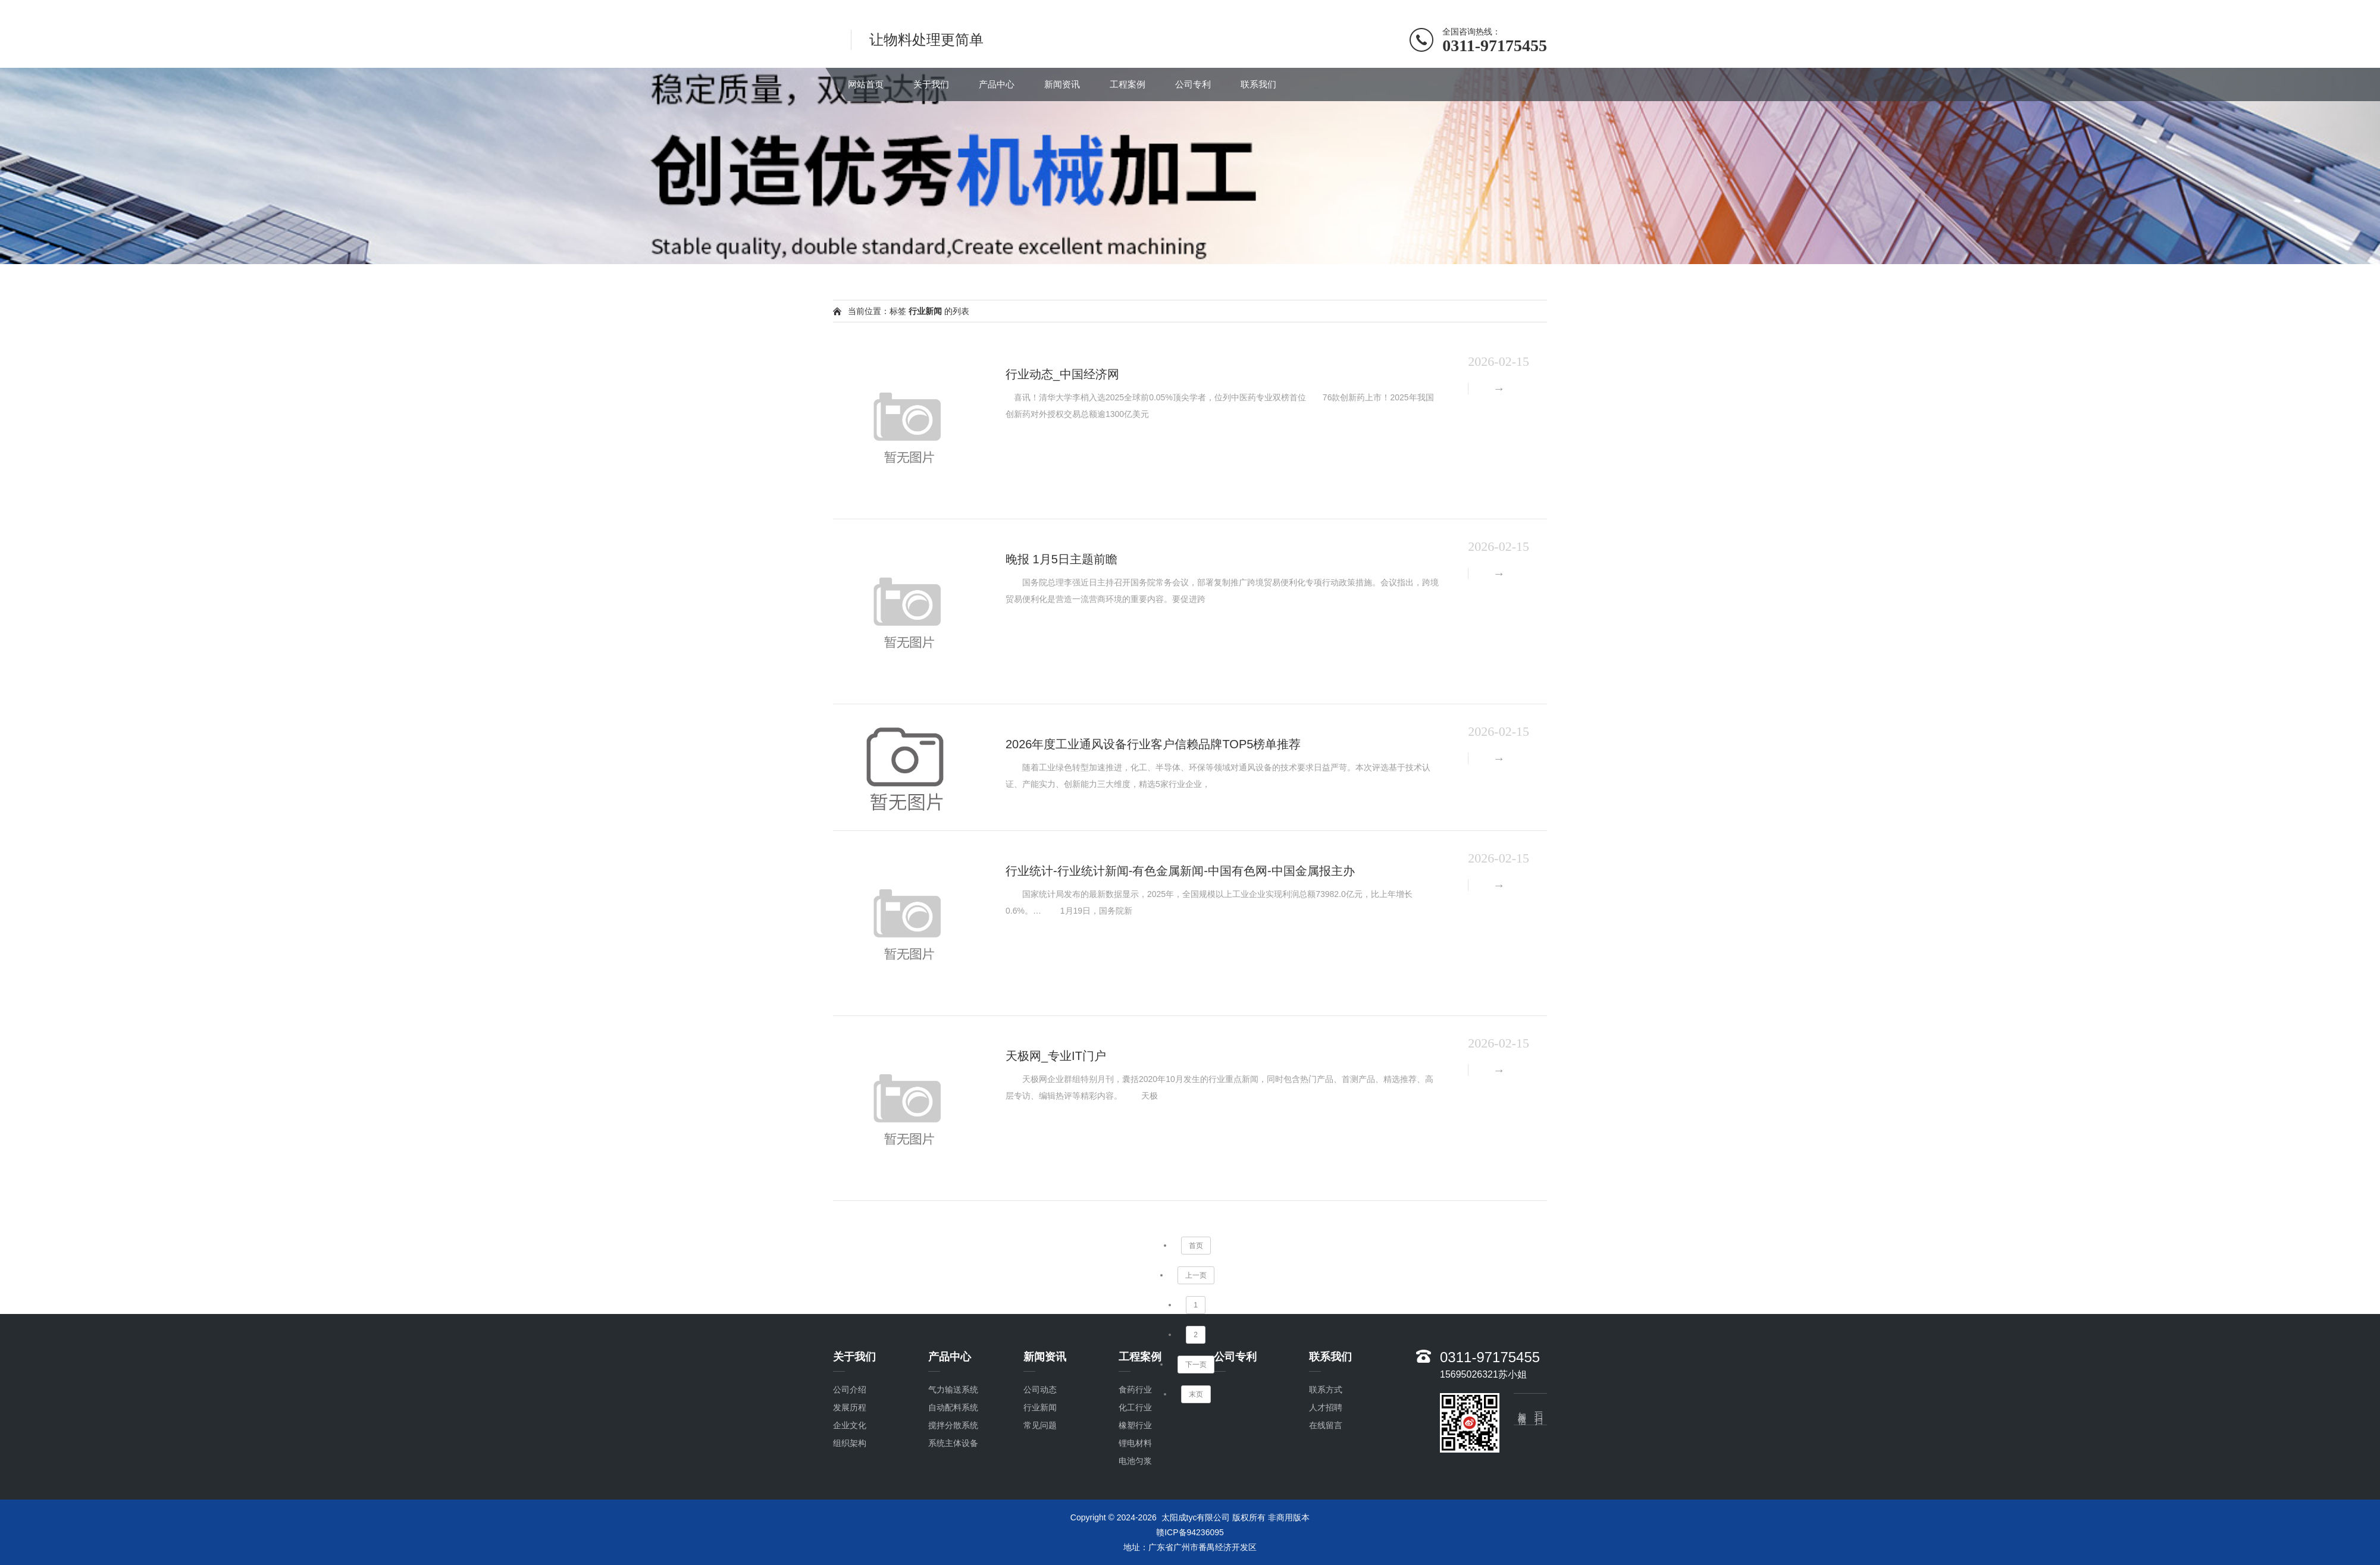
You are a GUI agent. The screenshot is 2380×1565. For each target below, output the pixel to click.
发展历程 (849, 1407)
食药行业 (1135, 1389)
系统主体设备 (953, 1443)
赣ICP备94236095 (1190, 1532)
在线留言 (1325, 1425)
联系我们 (1258, 84)
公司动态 (1040, 1389)
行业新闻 (1040, 1407)
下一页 (1196, 1364)
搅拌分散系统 (953, 1425)
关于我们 (931, 84)
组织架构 (849, 1443)
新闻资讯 (1062, 84)
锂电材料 (1135, 1443)
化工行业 (1135, 1407)
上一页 (1196, 1275)
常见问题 (1040, 1425)
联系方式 (1325, 1389)
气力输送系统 (953, 1389)
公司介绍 (849, 1389)
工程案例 (1127, 84)
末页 (1196, 1394)
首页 (1196, 1245)
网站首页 (866, 84)
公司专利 (1193, 84)
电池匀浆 (1135, 1461)
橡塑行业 (1135, 1425)
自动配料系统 (953, 1407)
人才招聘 (1325, 1407)
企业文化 (849, 1425)
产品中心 (996, 84)
